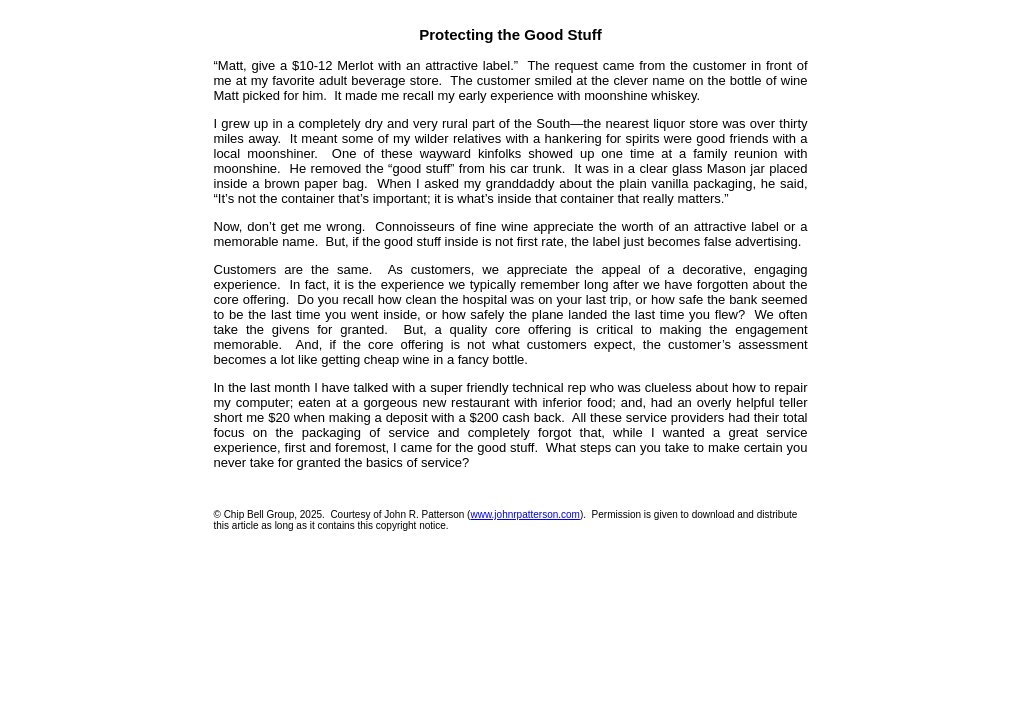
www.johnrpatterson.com (525, 514)
